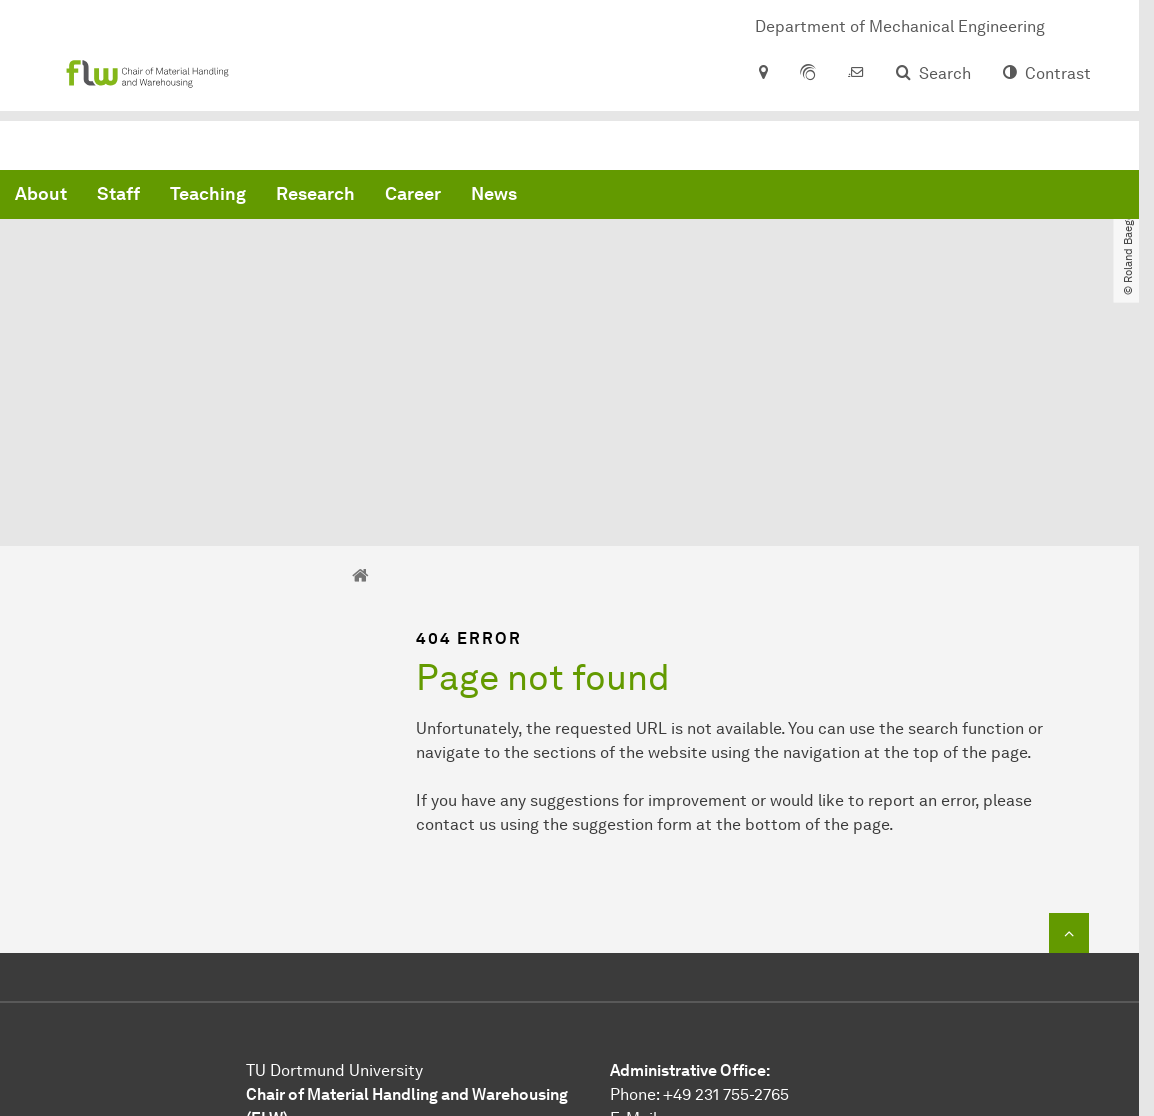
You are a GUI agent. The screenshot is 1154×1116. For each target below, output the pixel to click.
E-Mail (633, 936)
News (798, 200)
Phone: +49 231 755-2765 (699, 912)
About (345, 200)
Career (717, 200)
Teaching (512, 200)
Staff (422, 200)
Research (619, 200)
